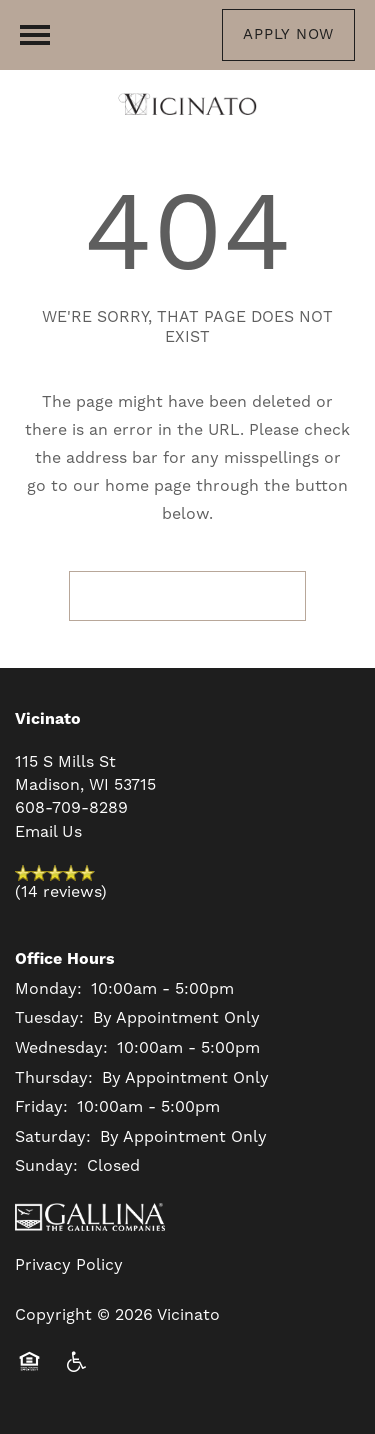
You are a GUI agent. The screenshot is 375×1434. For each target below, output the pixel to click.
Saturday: (53, 1137)
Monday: (48, 989)
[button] (288, 35)
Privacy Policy (69, 1265)
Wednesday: (61, 1048)
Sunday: (46, 1166)
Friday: (41, 1107)
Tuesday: (49, 1018)
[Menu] (35, 35)
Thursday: (54, 1078)
